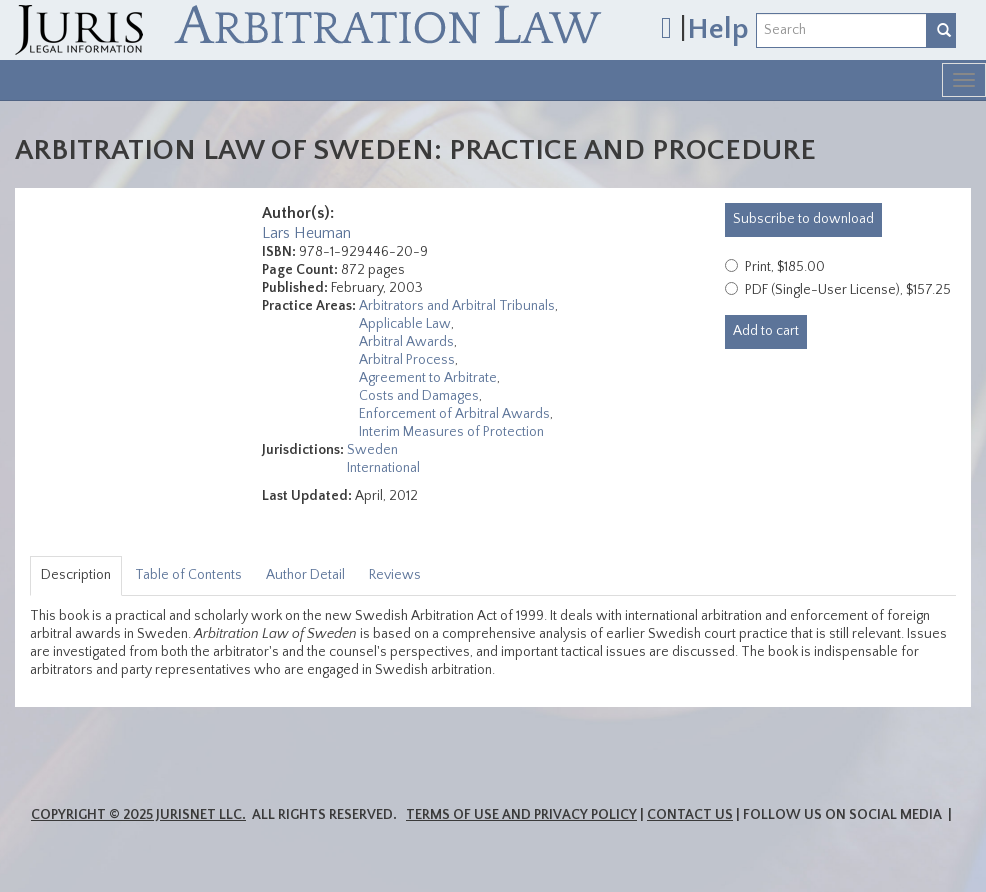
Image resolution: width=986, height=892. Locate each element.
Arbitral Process (407, 360)
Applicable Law (405, 324)
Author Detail (305, 575)
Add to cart (766, 331)
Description (76, 575)
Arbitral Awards (406, 342)
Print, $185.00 (785, 267)
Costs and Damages (419, 396)
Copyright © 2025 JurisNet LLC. (138, 815)
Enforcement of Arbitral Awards (454, 414)
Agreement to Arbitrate (428, 378)
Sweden (372, 450)
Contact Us (690, 815)
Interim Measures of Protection (451, 432)
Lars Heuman (306, 233)
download (803, 219)
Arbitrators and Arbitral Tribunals (457, 306)
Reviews (395, 575)
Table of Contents (188, 575)
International (383, 468)
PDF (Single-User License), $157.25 (848, 290)
